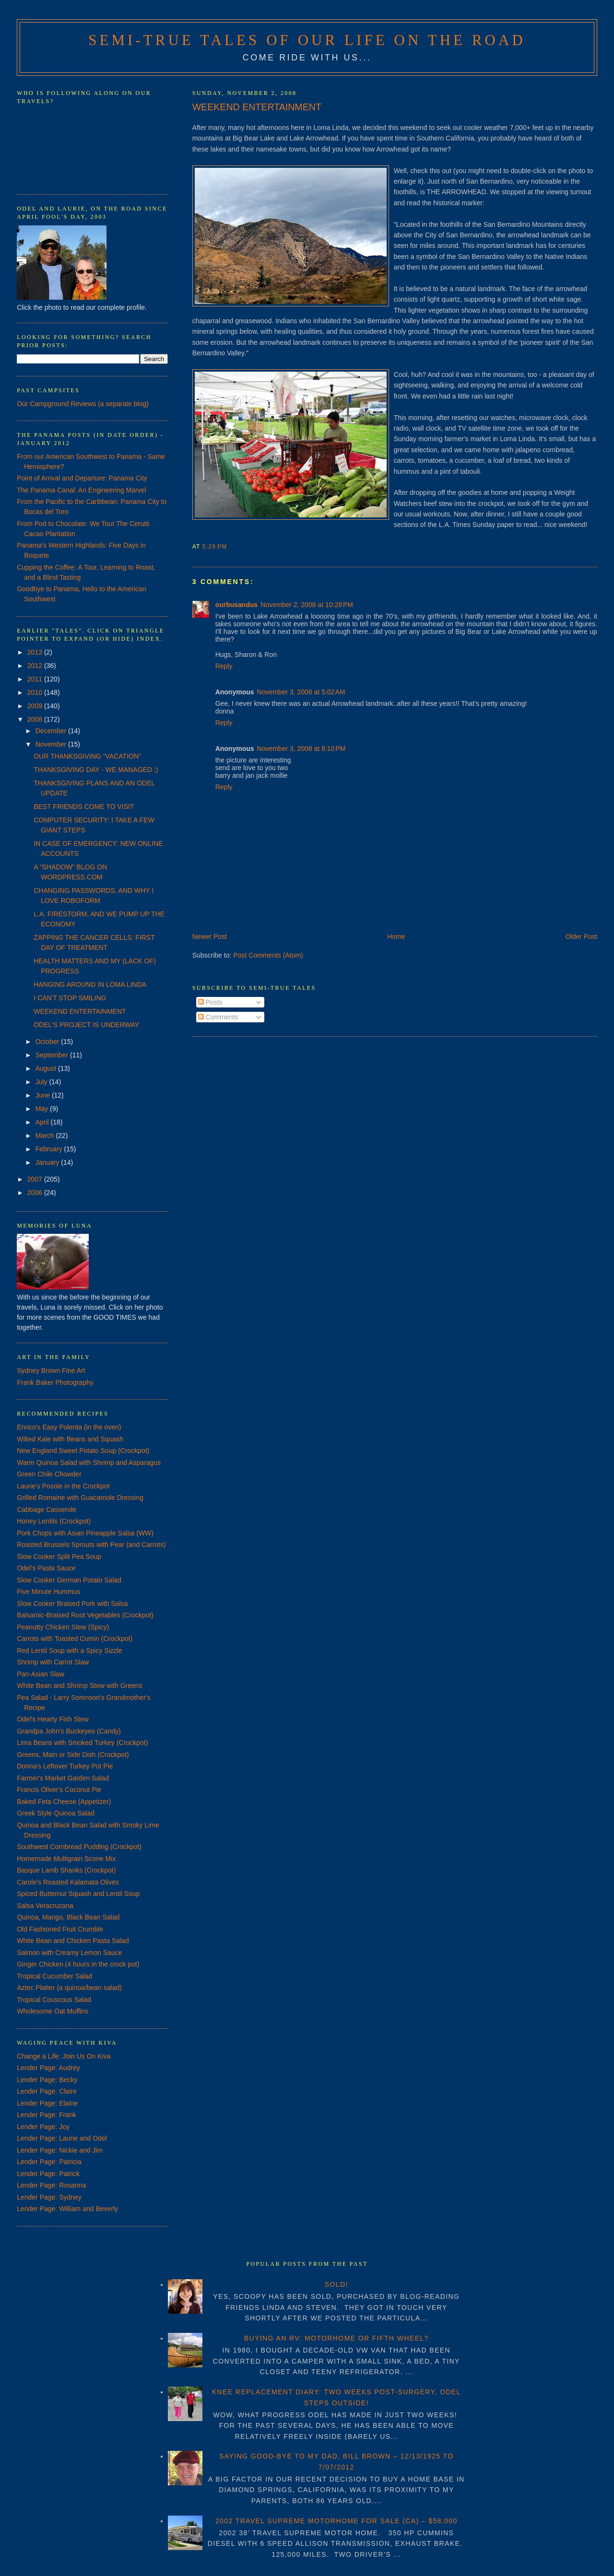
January (48, 1162)
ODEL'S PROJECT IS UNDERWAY (86, 1025)
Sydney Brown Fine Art (51, 1370)
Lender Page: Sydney (49, 2197)
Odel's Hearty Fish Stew (53, 1719)
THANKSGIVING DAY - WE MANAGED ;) (96, 769)
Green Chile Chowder (49, 1474)
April (43, 1122)
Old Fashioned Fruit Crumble (60, 1929)
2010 (35, 692)
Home (396, 936)
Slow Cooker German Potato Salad (69, 1580)
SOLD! (336, 2284)
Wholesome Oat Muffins (52, 2011)
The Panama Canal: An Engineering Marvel (81, 490)
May (42, 1108)
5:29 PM (214, 546)
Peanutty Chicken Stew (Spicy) (63, 1627)
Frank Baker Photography (55, 1382)
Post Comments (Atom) (268, 955)
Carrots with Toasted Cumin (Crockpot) (74, 1638)
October (48, 1041)
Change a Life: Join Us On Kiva (63, 2056)
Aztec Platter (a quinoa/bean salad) (69, 1987)
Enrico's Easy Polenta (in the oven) (69, 1427)
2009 (35, 706)
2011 (35, 679)
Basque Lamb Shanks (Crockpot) (66, 1870)
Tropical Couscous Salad (54, 1999)
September (52, 1055)
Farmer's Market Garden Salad (63, 1778)
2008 (35, 719)
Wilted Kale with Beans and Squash (70, 1439)
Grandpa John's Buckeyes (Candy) (69, 1731)
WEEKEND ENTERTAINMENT (256, 107)
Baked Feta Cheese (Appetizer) (64, 1801)
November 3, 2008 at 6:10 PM (301, 748)
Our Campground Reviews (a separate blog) (83, 404)
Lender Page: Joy (43, 2127)
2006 (35, 1192)
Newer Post (209, 936)
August (46, 1068)
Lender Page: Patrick (48, 2174)
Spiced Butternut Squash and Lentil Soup (78, 1893)
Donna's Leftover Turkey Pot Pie (65, 1766)
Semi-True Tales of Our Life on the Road (307, 40)
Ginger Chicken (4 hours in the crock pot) (78, 1964)
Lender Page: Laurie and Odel (62, 2138)
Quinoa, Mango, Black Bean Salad (68, 1917)
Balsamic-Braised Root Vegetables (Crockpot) (85, 1615)
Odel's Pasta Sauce (46, 1568)
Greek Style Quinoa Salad (55, 1813)
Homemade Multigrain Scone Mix (66, 1858)
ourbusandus (236, 605)
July (42, 1082)
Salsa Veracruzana (45, 1905)
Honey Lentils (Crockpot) (54, 1521)
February (49, 1149)
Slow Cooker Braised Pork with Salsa (72, 1603)
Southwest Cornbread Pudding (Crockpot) (79, 1846)
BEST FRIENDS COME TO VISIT (84, 806)
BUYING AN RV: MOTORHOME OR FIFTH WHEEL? (336, 2338)
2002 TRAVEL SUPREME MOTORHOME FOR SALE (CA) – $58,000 (336, 2521)
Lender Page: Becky (47, 2080)
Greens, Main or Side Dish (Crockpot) (73, 1754)
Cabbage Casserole (46, 1509)
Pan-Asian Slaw (40, 1674)
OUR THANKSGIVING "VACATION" (87, 756)
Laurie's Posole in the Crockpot (63, 1486)
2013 (35, 652)
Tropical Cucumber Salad (54, 1976)
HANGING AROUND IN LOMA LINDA (90, 984)
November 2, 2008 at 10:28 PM (306, 605)
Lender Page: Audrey (48, 2068)
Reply (224, 666)
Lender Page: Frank (46, 2115)
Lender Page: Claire (47, 2091)
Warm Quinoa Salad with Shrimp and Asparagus (89, 1462)
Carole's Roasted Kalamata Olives (68, 1882)
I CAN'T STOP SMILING (70, 998)
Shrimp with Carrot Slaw (53, 1662)
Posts (210, 1002)
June (43, 1095)
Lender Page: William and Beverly (67, 2209)
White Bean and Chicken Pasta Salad (73, 1940)
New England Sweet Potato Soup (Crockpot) (83, 1450)
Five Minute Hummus (48, 1591)
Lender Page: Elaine (47, 2103)
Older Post (581, 936)
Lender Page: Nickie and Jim (60, 2150)
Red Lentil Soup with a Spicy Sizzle (69, 1650)
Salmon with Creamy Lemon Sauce (69, 1952)
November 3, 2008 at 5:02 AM (301, 692)
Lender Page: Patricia (49, 2162)
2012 (35, 665)
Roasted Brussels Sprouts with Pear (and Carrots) (91, 1544)
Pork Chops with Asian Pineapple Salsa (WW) (85, 1533)
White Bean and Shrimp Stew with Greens (79, 1685)
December (51, 731)
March (45, 1135)
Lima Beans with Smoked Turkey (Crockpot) (82, 1742)
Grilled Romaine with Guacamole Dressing (80, 1497)
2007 (35, 1179)
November (51, 744)
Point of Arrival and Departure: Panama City (82, 478)
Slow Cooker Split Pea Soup (59, 1556)
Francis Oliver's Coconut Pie (59, 1789)
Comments (218, 1017)
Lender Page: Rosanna (51, 2185)
